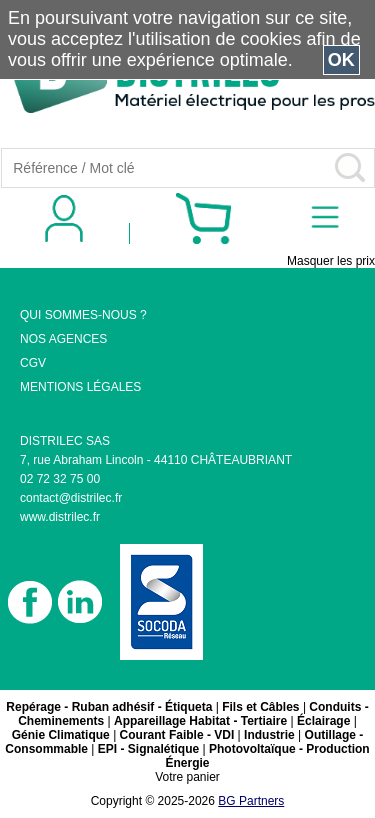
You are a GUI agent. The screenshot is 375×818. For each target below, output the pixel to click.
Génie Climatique (61, 735)
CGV (33, 363)
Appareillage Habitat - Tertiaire (200, 721)
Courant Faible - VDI (177, 735)
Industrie (269, 735)
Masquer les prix (331, 261)
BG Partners (251, 801)
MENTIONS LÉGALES (80, 387)
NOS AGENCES (63, 339)
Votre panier (187, 777)
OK (341, 60)
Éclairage (323, 721)
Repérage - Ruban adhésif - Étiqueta (109, 707)
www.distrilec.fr (60, 517)
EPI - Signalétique (148, 749)
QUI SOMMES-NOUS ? (83, 315)
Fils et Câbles (260, 707)
